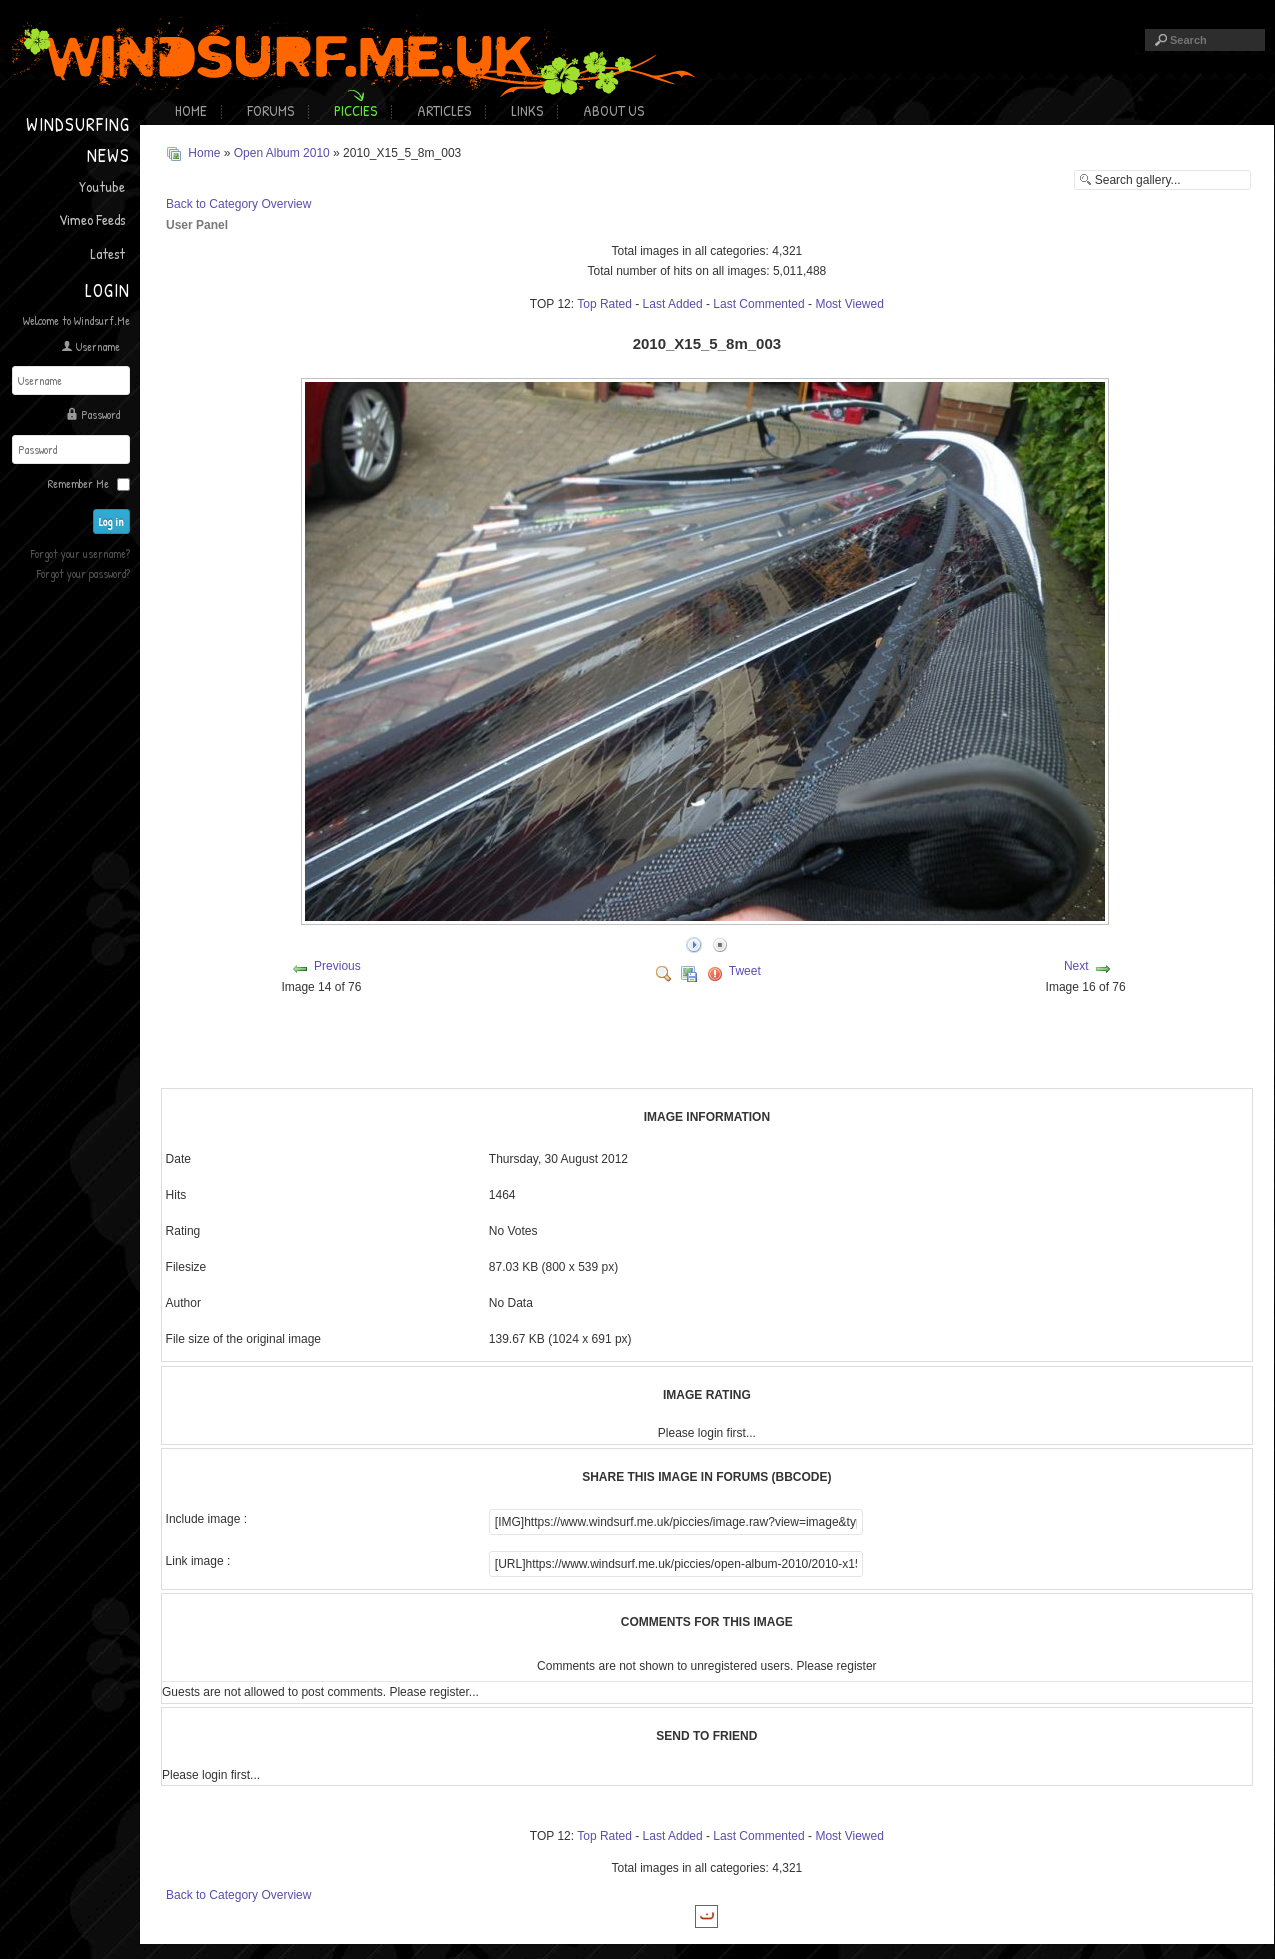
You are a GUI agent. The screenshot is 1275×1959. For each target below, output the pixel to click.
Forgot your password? (83, 573)
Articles (444, 110)
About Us (613, 110)
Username (98, 346)
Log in (111, 521)
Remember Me (78, 483)
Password (100, 414)
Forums (270, 110)
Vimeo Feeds (92, 219)
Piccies (355, 110)
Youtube (102, 186)
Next (1076, 966)
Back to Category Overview (238, 204)
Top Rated (604, 304)
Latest (107, 253)
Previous (337, 966)
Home (191, 110)
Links (527, 110)
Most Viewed (849, 304)
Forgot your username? (80, 553)
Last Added (673, 304)
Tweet (745, 971)
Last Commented (758, 304)
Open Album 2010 (282, 153)
